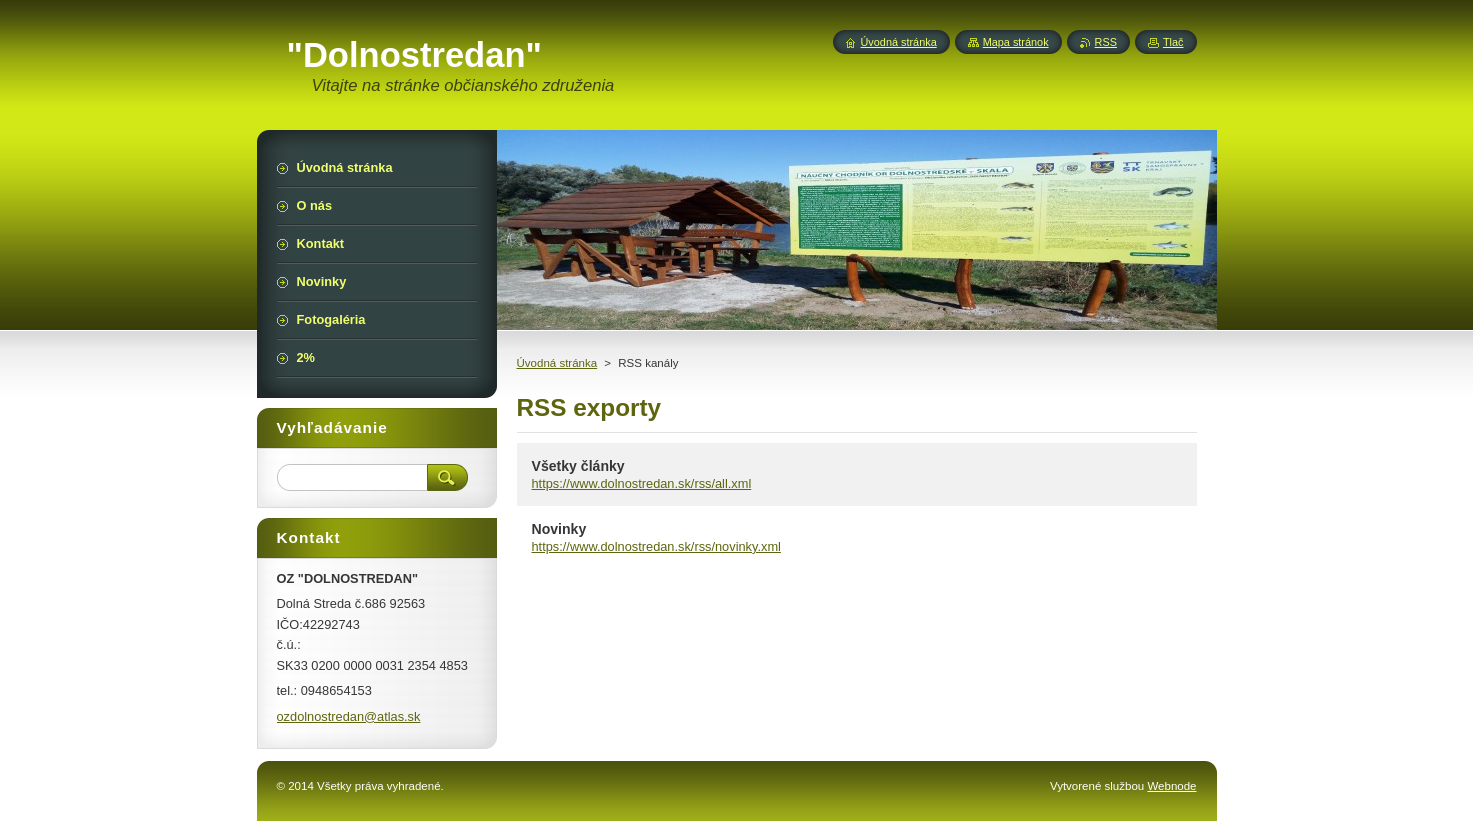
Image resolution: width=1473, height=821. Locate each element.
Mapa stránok (1016, 42)
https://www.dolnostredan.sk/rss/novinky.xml (656, 546)
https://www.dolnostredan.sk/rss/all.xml (642, 483)
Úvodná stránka (557, 363)
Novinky (559, 529)
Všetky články (578, 466)
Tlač (1173, 42)
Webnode (1171, 786)
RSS (1106, 42)
